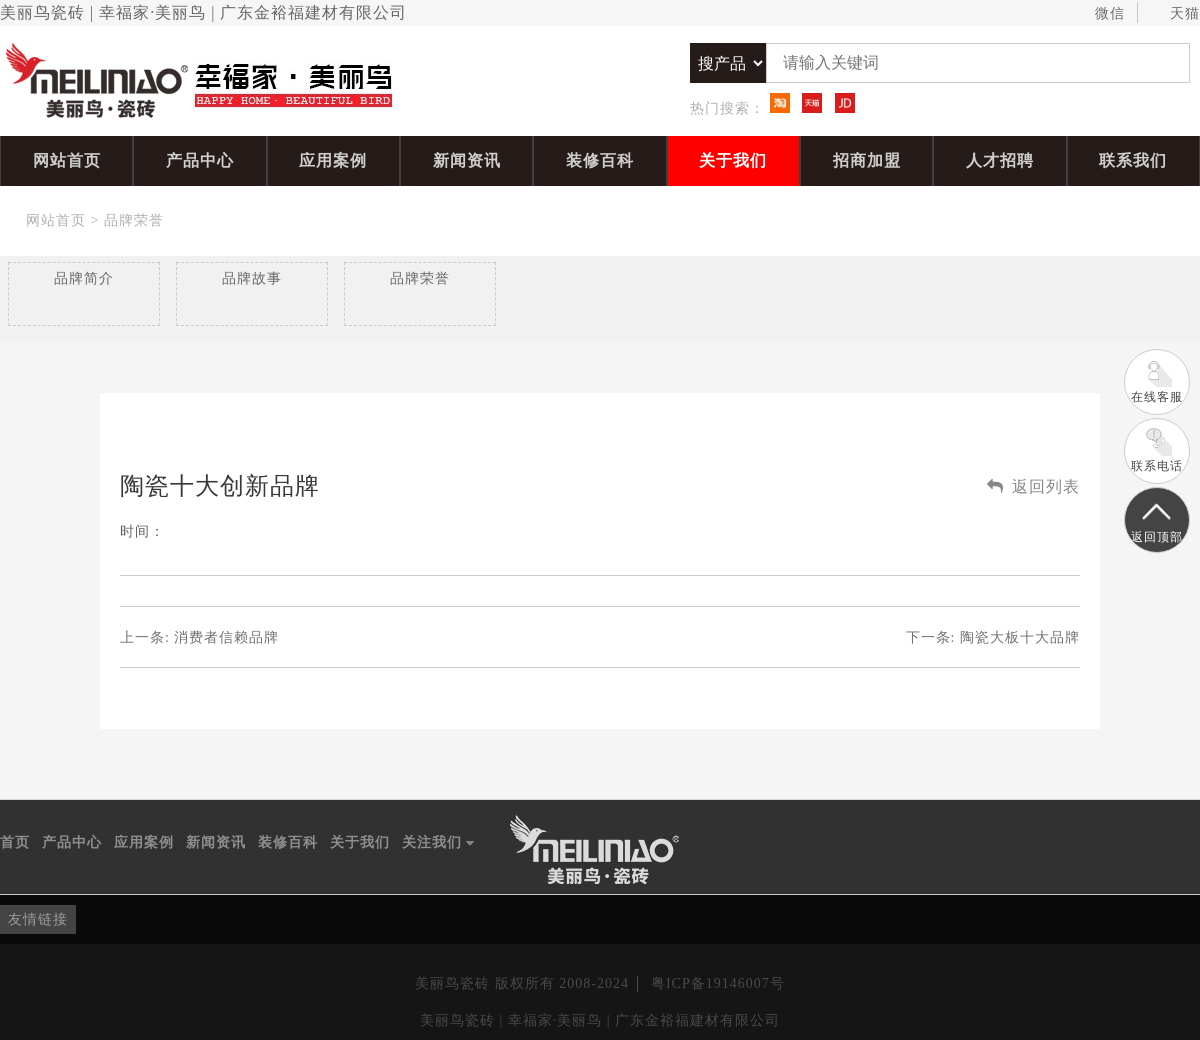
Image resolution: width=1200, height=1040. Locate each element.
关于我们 (733, 160)
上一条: (199, 637)
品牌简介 (84, 278)
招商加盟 (867, 160)
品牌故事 (252, 278)
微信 (1100, 14)
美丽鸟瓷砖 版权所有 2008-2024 (522, 983)
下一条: (993, 637)
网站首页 (67, 160)
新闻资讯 (467, 160)
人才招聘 (1000, 160)
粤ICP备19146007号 (718, 983)
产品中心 (200, 160)
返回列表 (1033, 486)
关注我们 (438, 843)
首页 (15, 842)
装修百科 (600, 160)
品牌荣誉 (134, 220)
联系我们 (1133, 160)
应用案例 (333, 160)
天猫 (1175, 14)
